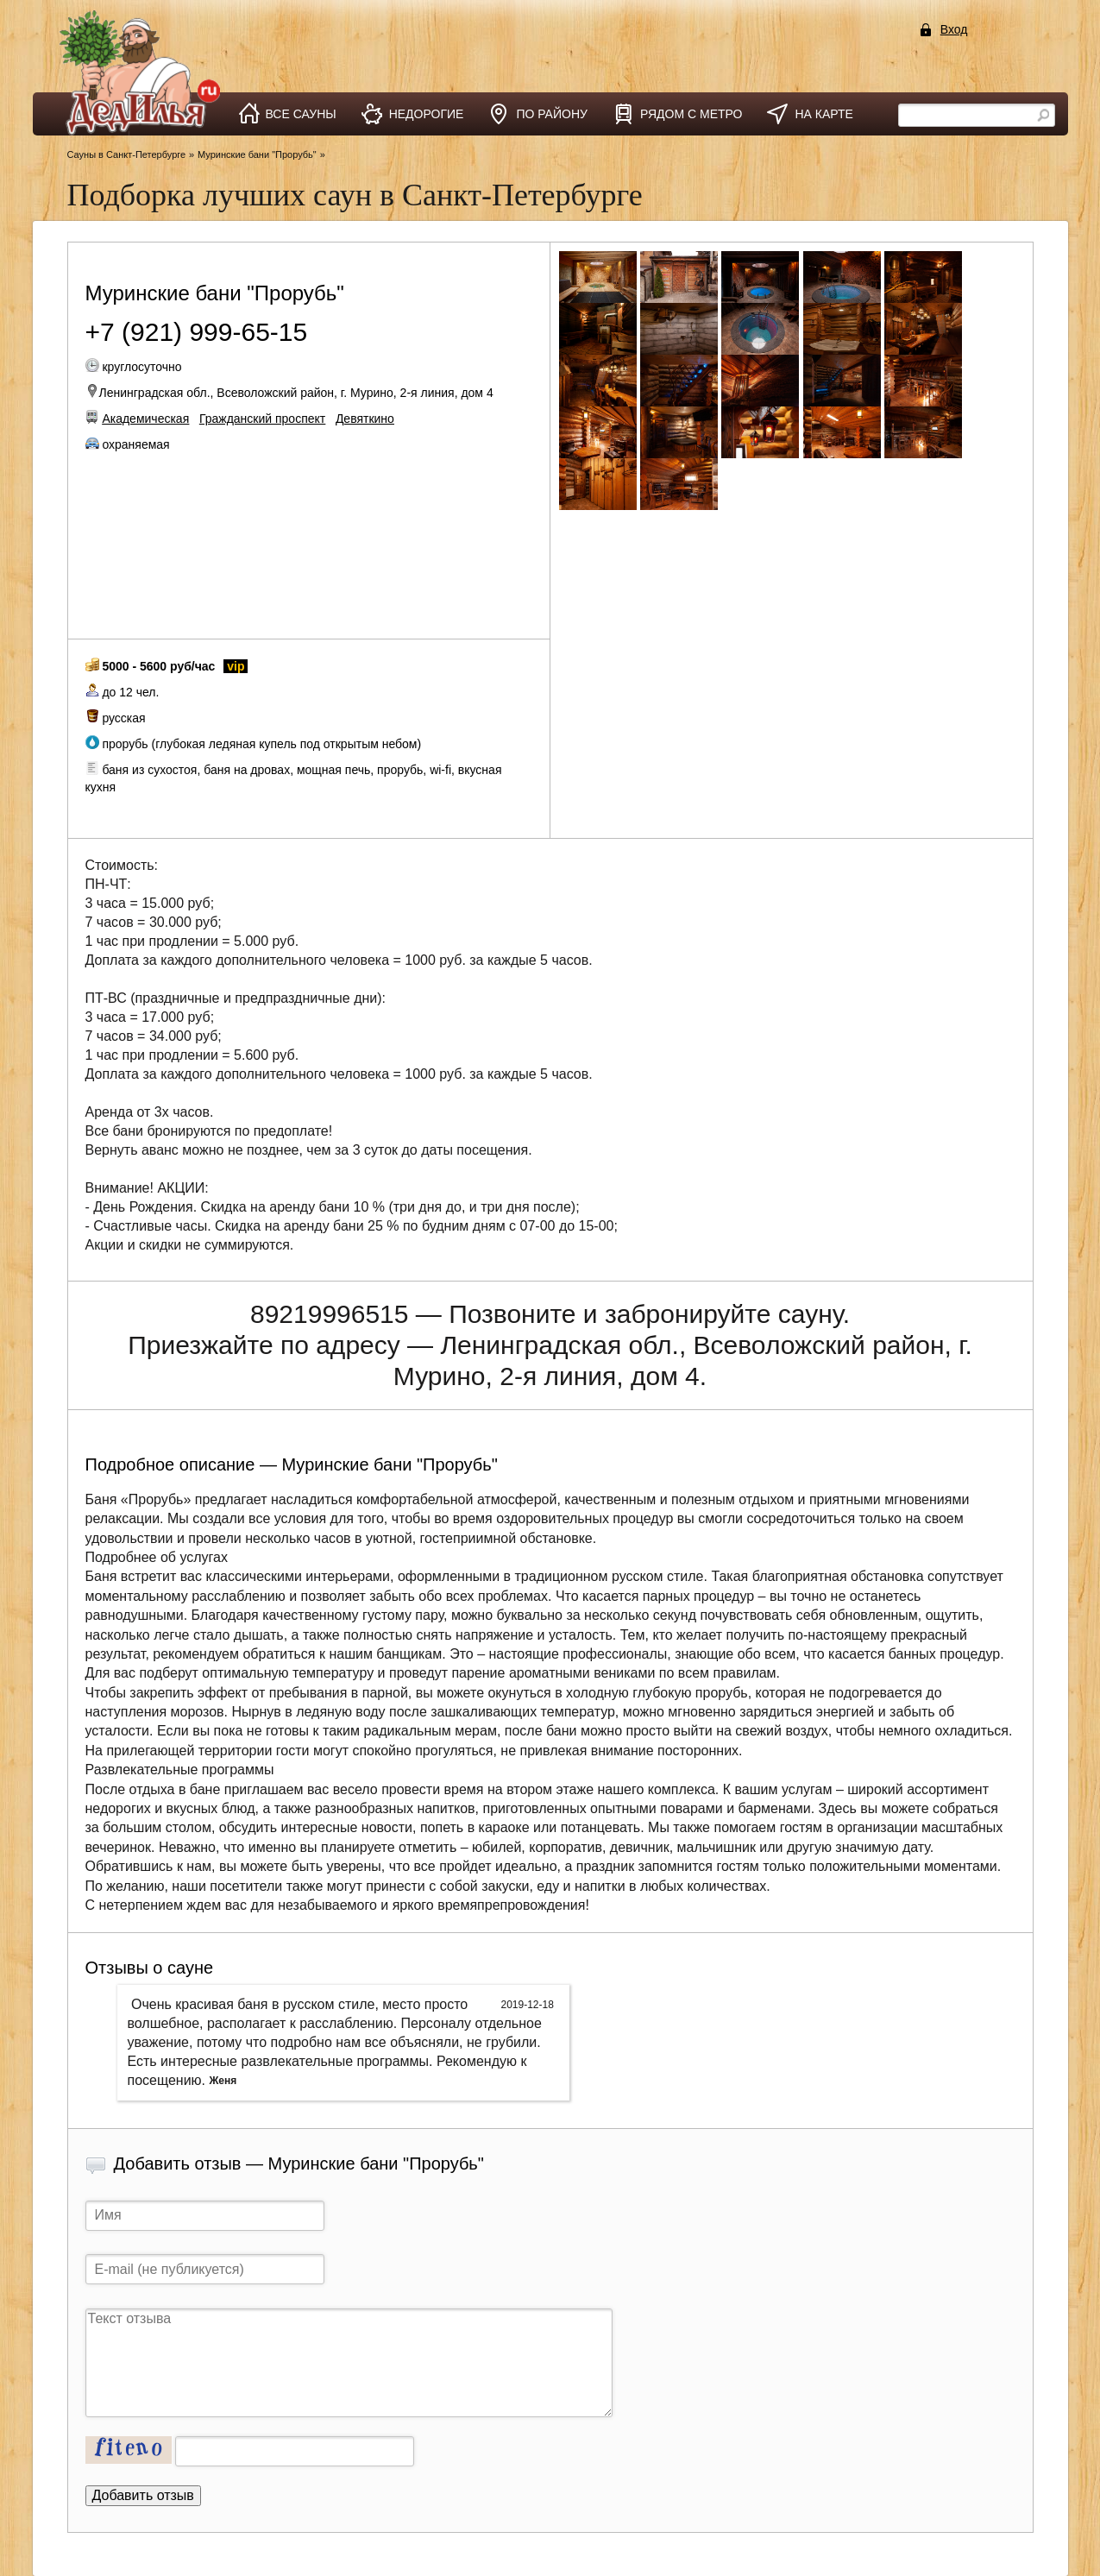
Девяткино (365, 418)
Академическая (145, 418)
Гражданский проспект (262, 418)
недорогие (426, 114)
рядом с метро (691, 114)
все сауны (301, 114)
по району (552, 114)
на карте (823, 114)
